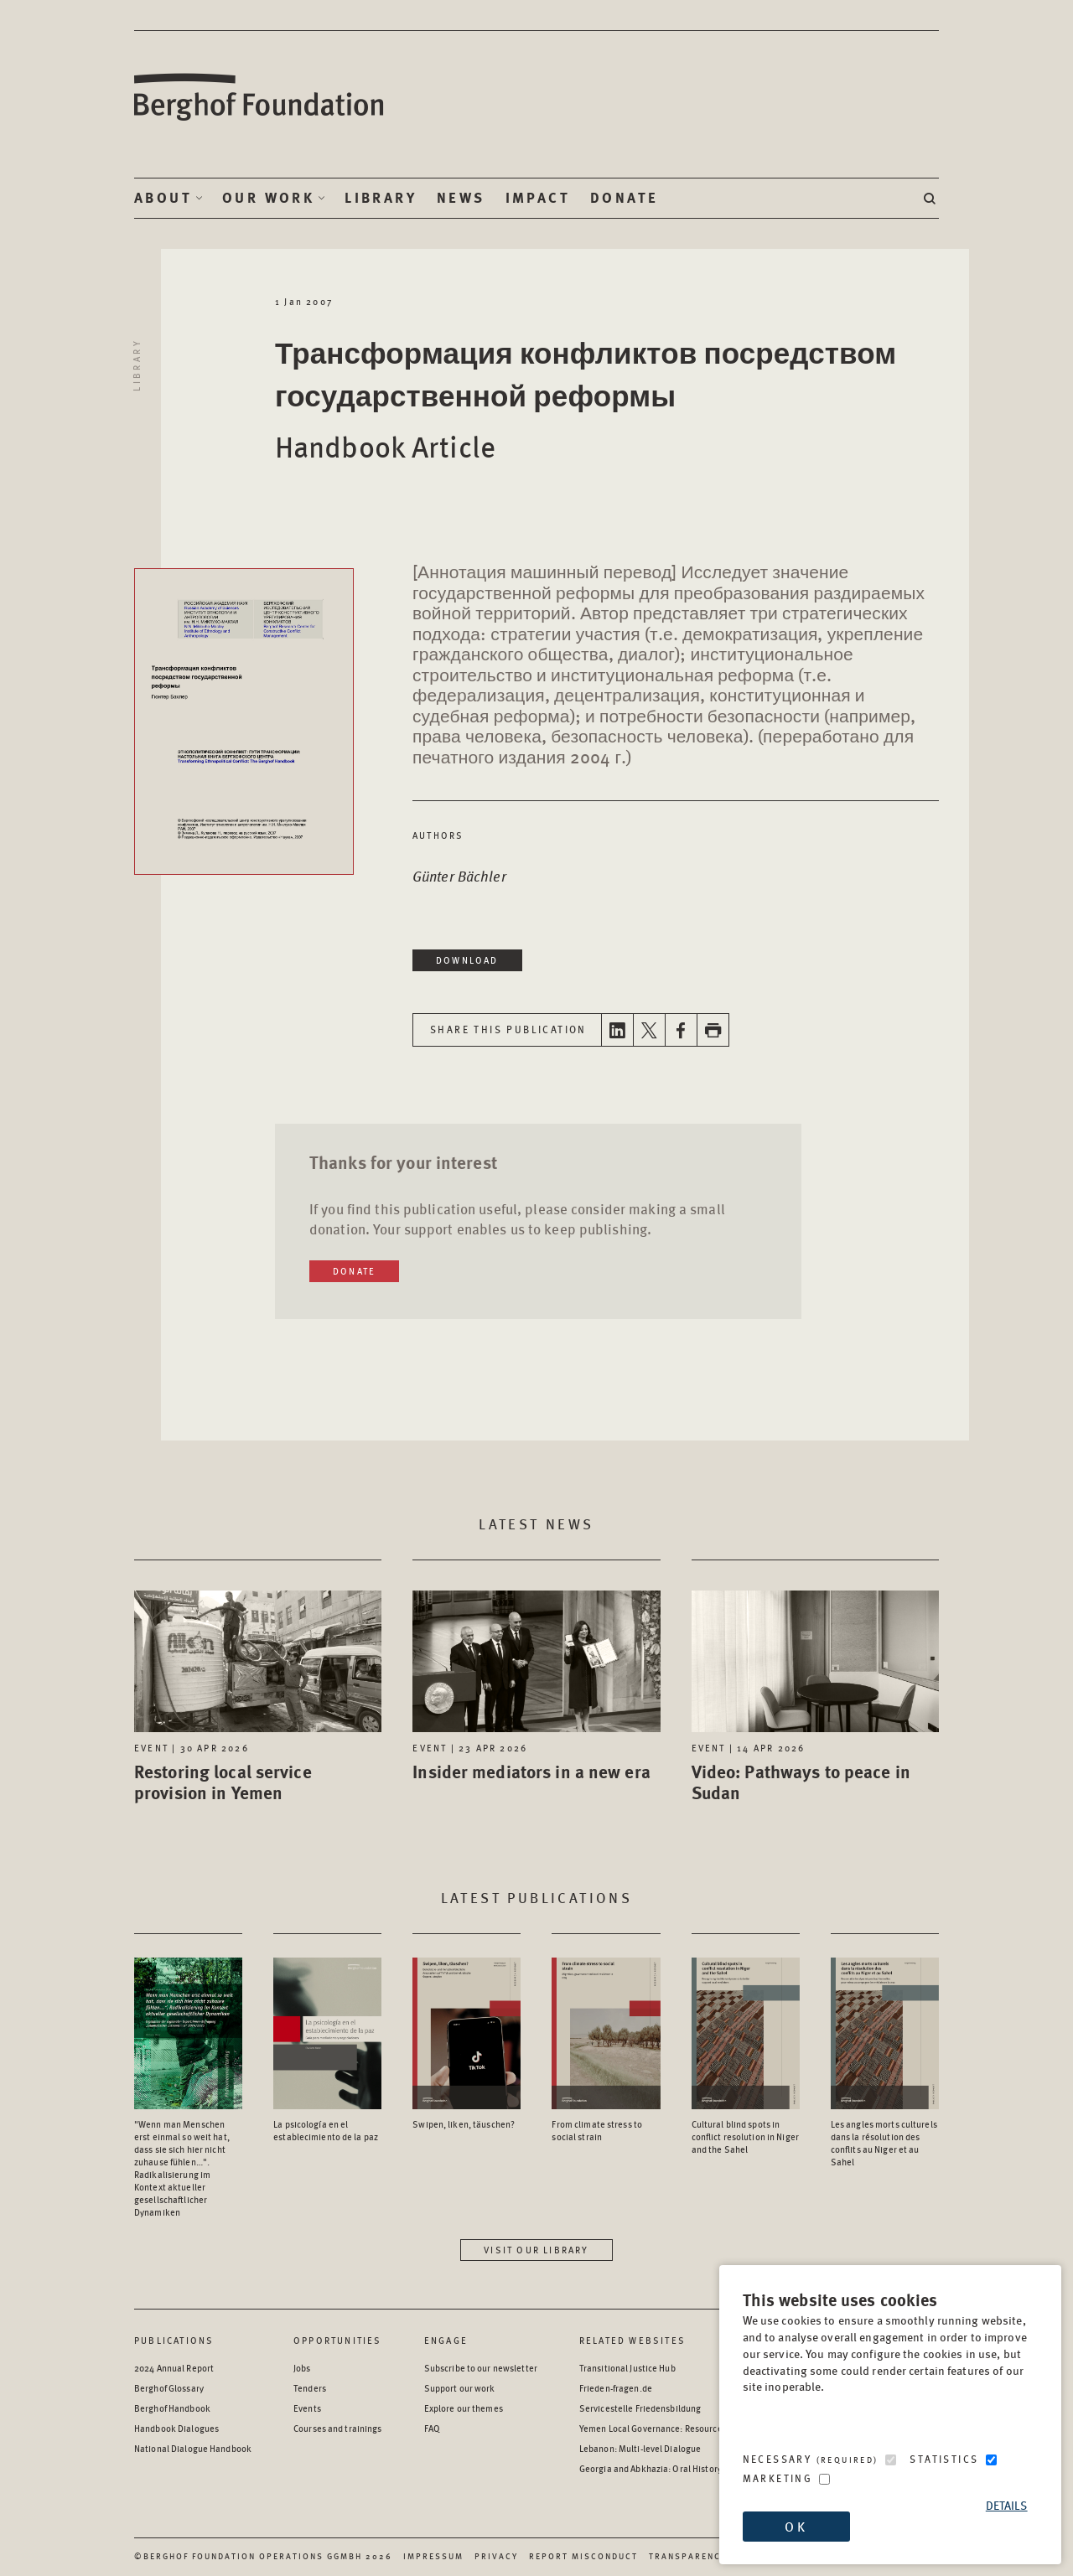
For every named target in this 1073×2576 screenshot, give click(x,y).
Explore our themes (463, 2408)
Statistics (944, 2459)
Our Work (268, 198)
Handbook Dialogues (176, 2428)
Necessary (811, 2459)
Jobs (301, 2367)
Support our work (459, 2388)
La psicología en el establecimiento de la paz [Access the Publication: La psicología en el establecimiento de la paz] (325, 2130)
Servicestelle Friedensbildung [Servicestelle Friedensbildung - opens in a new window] (640, 2408)
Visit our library (536, 2249)
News (461, 198)
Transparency (688, 2556)
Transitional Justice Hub (627, 2367)
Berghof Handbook (172, 2408)
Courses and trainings (337, 2428)
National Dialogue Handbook (192, 2448)
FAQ (432, 2428)
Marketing (778, 2478)
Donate (624, 198)
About (163, 198)
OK (795, 2526)
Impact (537, 198)
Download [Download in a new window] (467, 960)
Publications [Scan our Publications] (174, 2340)
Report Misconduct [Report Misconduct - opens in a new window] (583, 2556)
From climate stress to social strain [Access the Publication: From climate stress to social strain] (597, 2130)
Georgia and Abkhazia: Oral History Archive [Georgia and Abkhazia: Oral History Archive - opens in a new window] (666, 2468)
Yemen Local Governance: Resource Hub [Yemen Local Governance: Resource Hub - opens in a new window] (659, 2428)
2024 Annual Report (174, 2367)
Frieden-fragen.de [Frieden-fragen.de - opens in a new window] (615, 2388)
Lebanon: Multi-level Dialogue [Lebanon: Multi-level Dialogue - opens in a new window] (640, 2448)
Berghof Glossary (169, 2388)
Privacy (496, 2556)
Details (1007, 2505)
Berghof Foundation (260, 98)
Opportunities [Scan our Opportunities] (337, 2340)
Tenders (309, 2388)
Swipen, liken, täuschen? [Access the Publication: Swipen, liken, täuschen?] (463, 2124)
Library (381, 198)
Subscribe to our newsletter (480, 2367)
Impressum (433, 2556)
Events (307, 2408)
